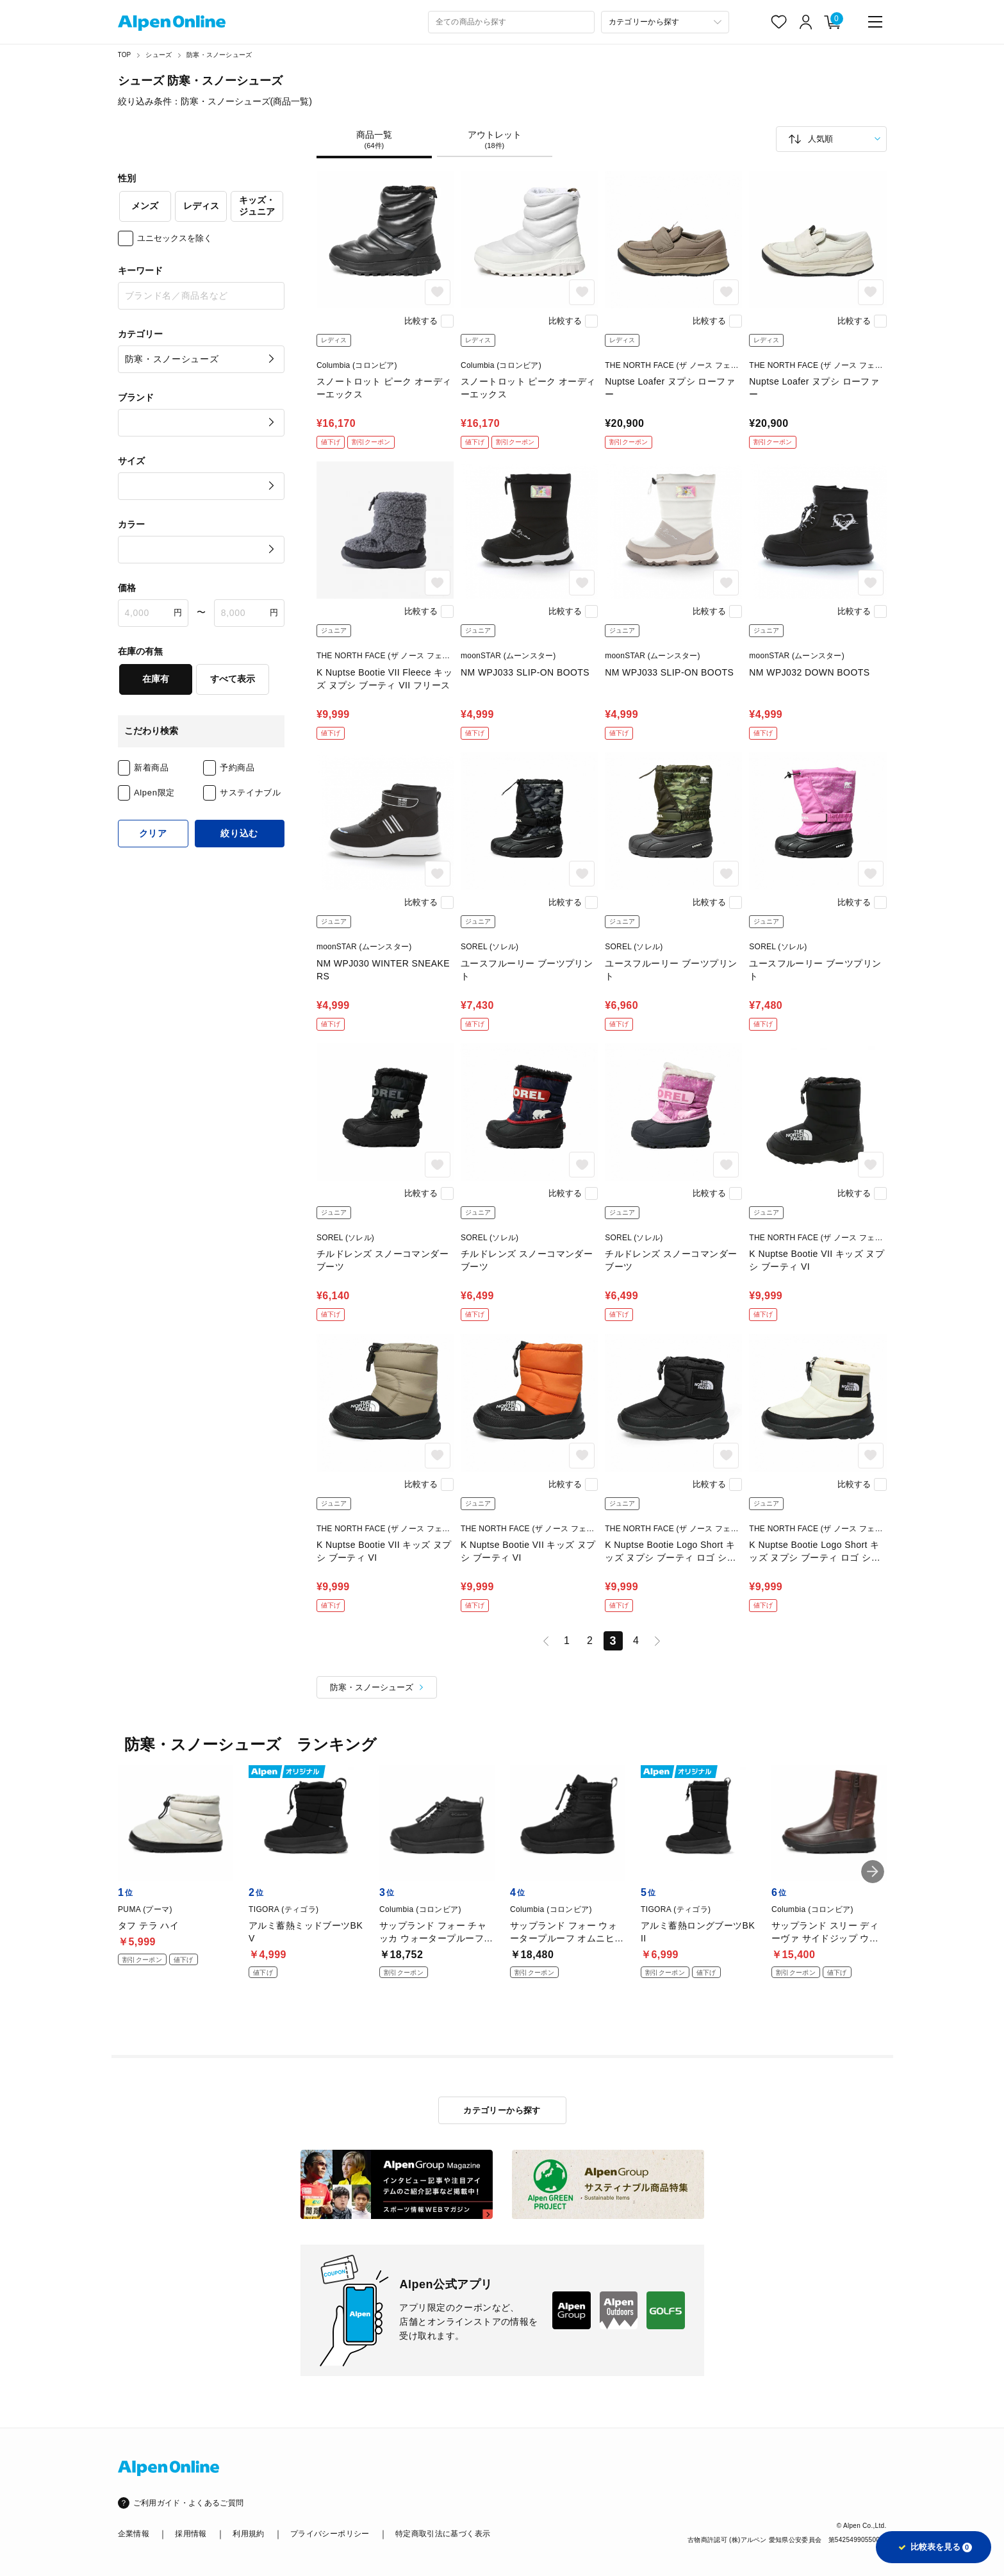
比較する (421, 321)
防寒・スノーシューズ (219, 54)
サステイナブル (250, 792)
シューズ (158, 54)
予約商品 (237, 767)
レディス (201, 206)
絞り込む (239, 833)
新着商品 (151, 767)
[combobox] (511, 22)
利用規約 (248, 2533)
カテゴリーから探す (502, 2110)
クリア (153, 833)
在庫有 (155, 679)
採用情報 (190, 2533)
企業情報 (133, 2533)
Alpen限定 (154, 792)
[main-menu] (875, 21)
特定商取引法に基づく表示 (442, 2533)
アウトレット (494, 139)
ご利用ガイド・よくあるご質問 (188, 2502)
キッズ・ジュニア (257, 206)
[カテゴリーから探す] (665, 22)
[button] (872, 1871)
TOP (124, 54)
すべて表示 (232, 679)
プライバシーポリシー (330, 2533)
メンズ (144, 206)
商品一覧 (374, 139)
